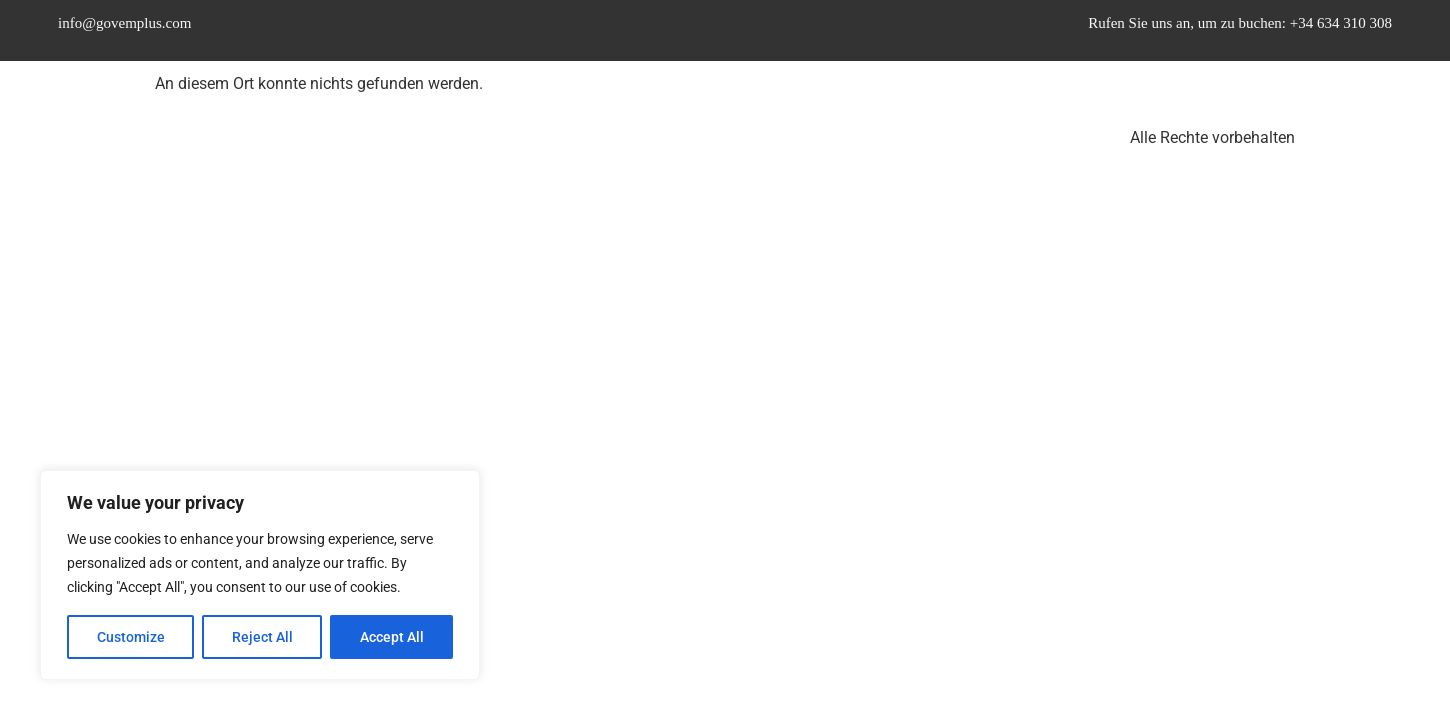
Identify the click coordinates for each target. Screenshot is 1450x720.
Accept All (392, 637)
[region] (260, 575)
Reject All (262, 637)
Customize (131, 637)
